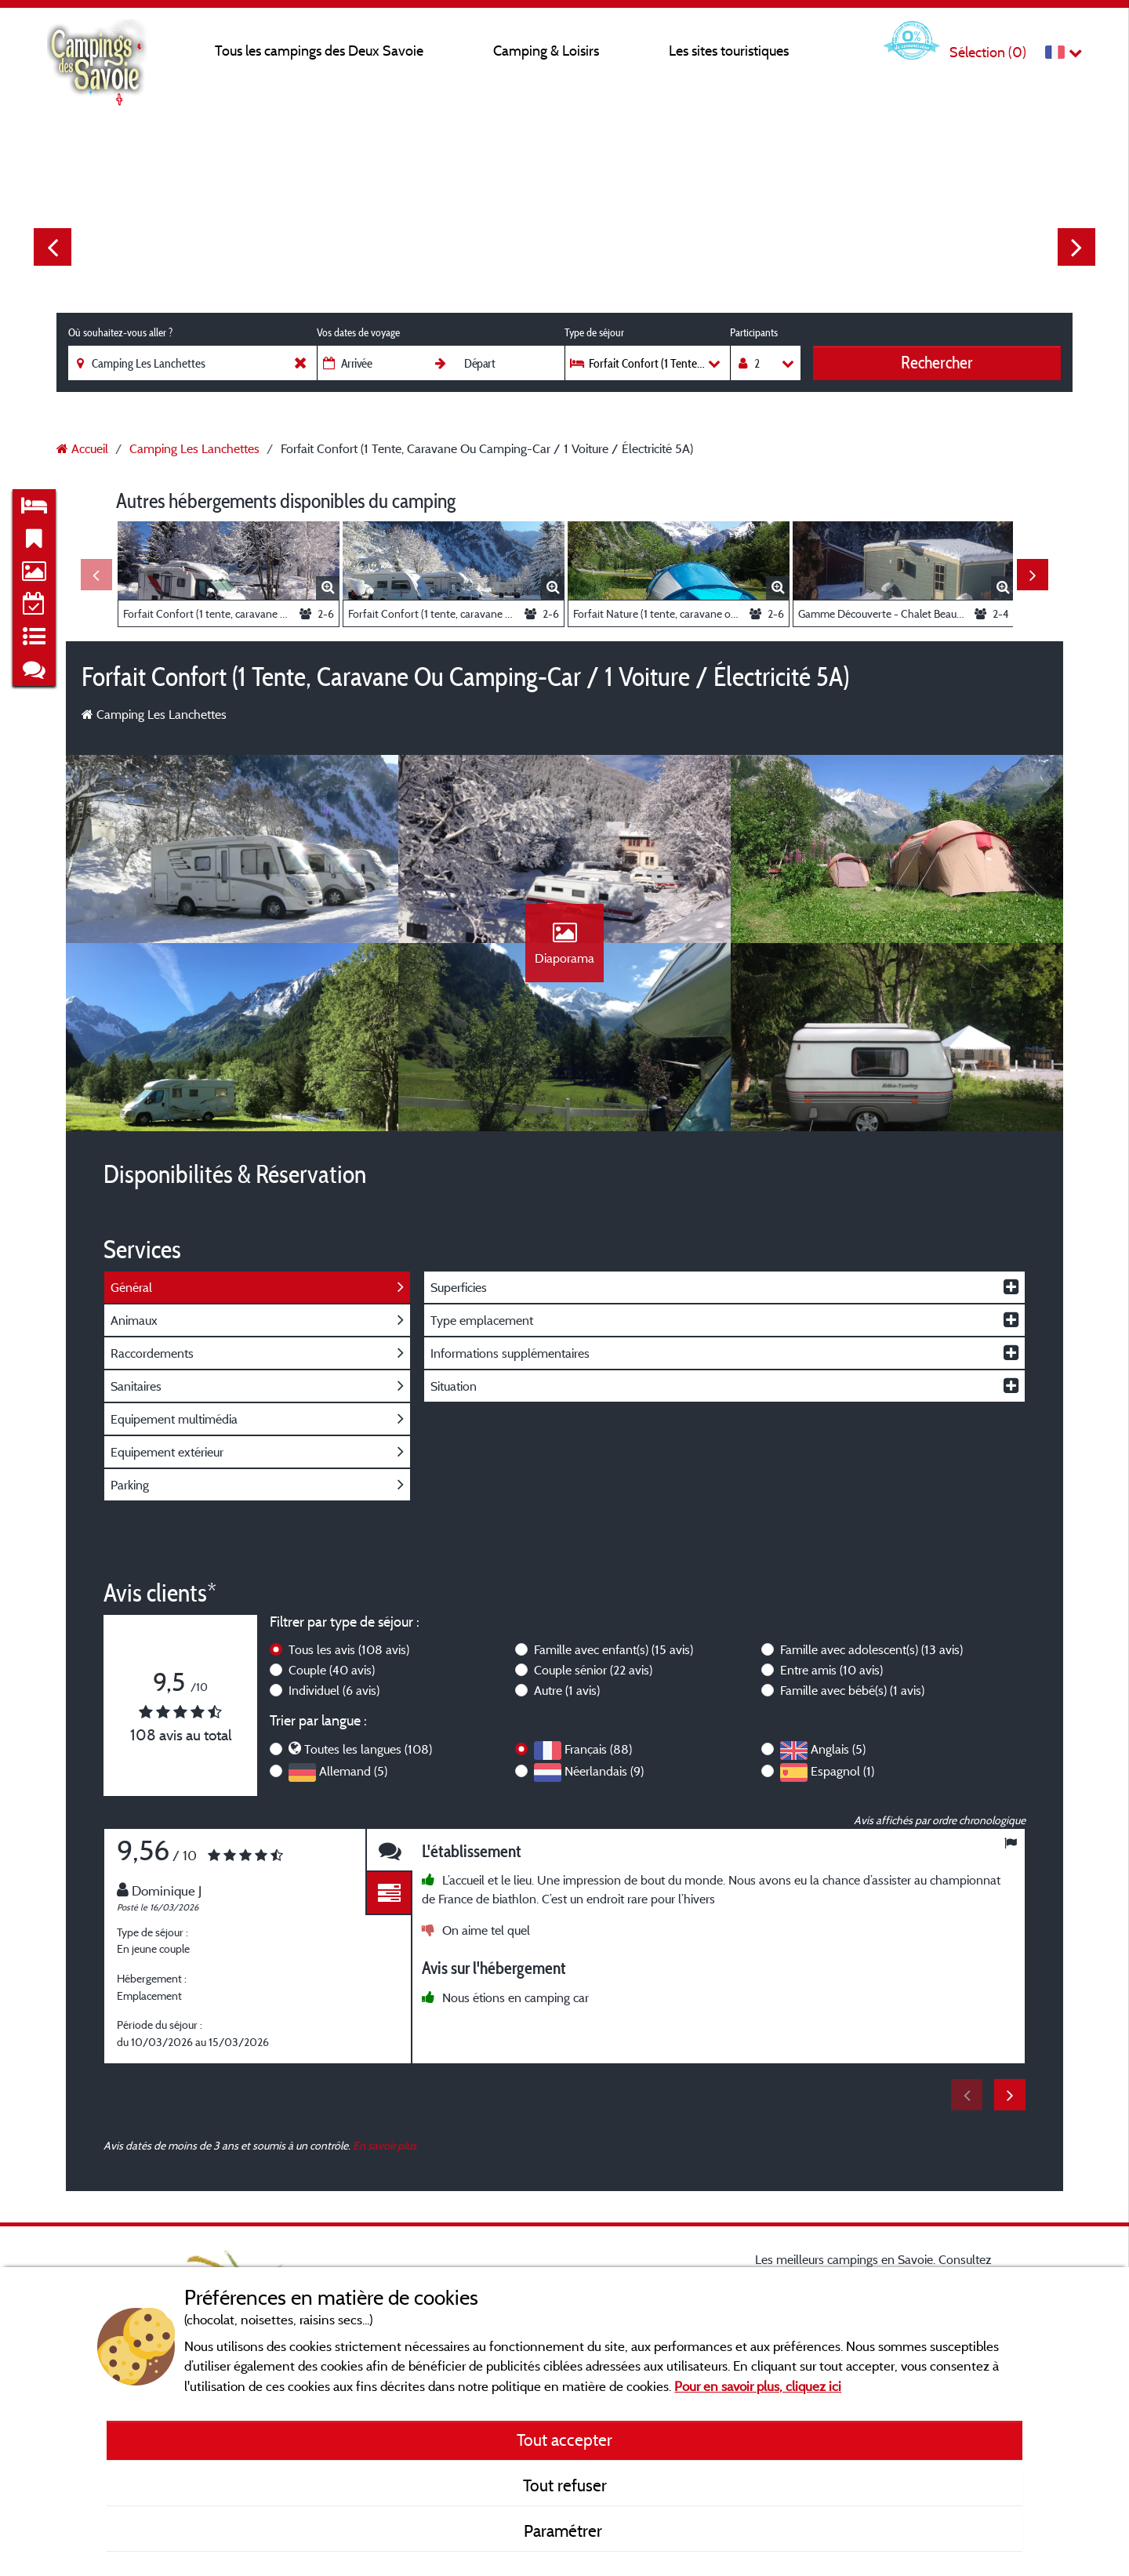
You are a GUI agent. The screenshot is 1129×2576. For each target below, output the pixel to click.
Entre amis (831, 1670)
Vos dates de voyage (358, 332)
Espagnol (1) (842, 1771)
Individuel (334, 1690)
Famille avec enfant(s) (613, 1649)
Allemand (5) (353, 1771)
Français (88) (598, 1749)
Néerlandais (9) (604, 1771)
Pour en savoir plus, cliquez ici (757, 2386)
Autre (567, 1690)
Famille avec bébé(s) (852, 1690)
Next (1076, 247)
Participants (754, 332)
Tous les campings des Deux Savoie (319, 51)
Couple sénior (593, 1670)
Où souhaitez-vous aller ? (120, 332)
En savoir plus (384, 2145)
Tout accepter (564, 2439)
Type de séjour (594, 332)
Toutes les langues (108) (368, 1749)
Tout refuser (565, 2485)
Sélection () (987, 52)
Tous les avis (349, 1649)
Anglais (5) (838, 1749)
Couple (332, 1670)
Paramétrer (565, 2530)
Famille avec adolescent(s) (871, 1649)
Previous (52, 247)
